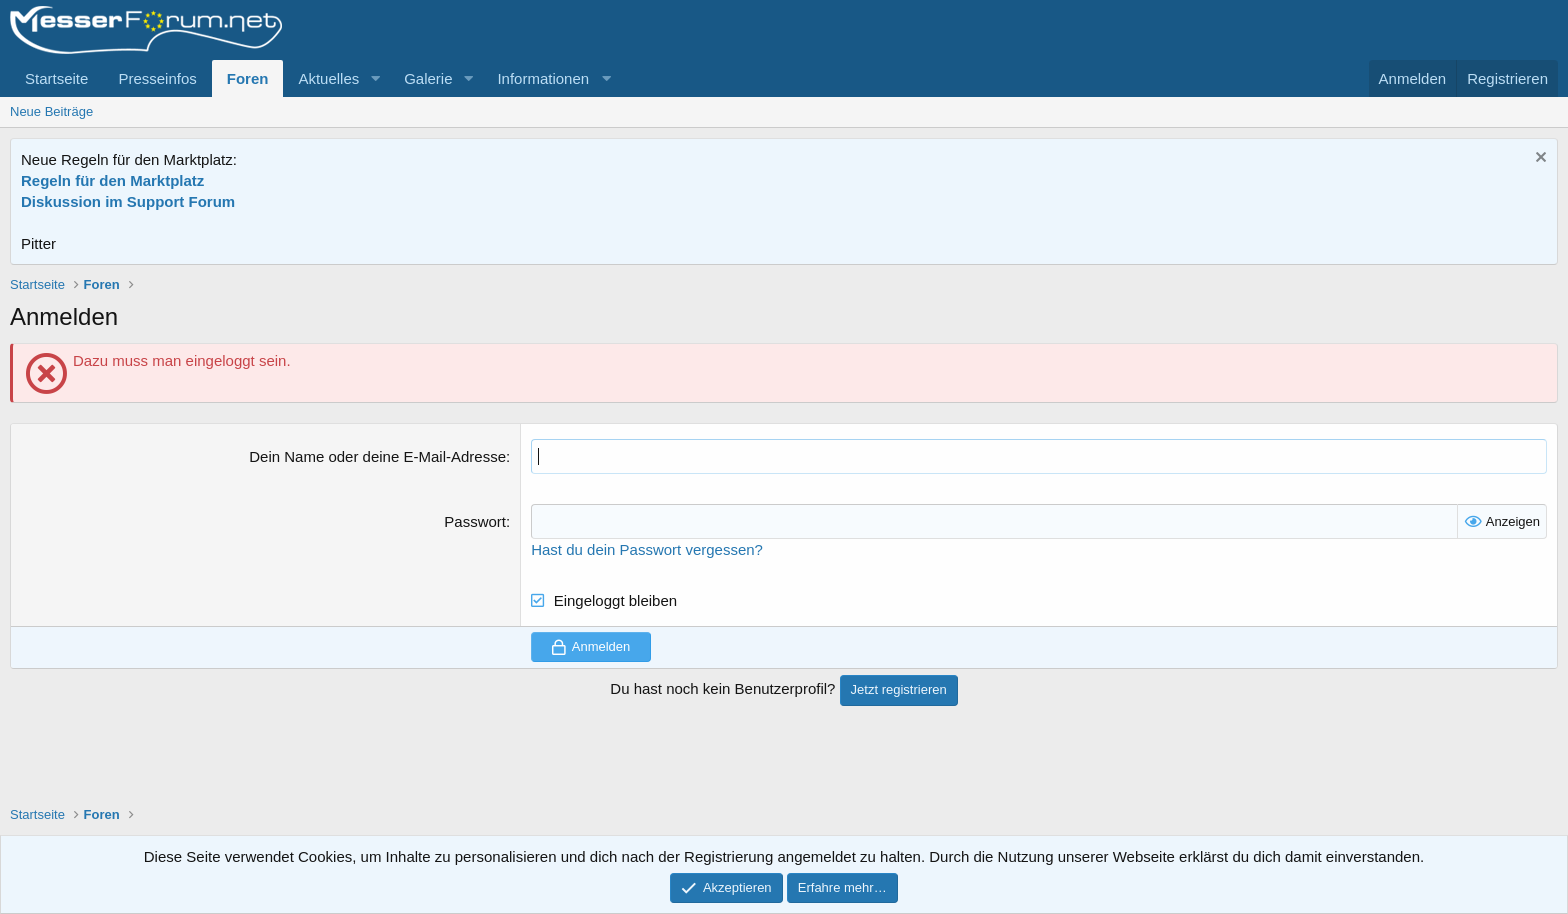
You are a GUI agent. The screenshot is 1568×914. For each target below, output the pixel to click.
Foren (248, 78)
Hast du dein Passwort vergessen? (647, 549)
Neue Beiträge (51, 111)
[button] (375, 78)
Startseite (56, 78)
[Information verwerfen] (1538, 159)
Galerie (428, 78)
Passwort (475, 521)
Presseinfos (157, 78)
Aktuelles (328, 78)
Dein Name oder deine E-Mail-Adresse (377, 456)
